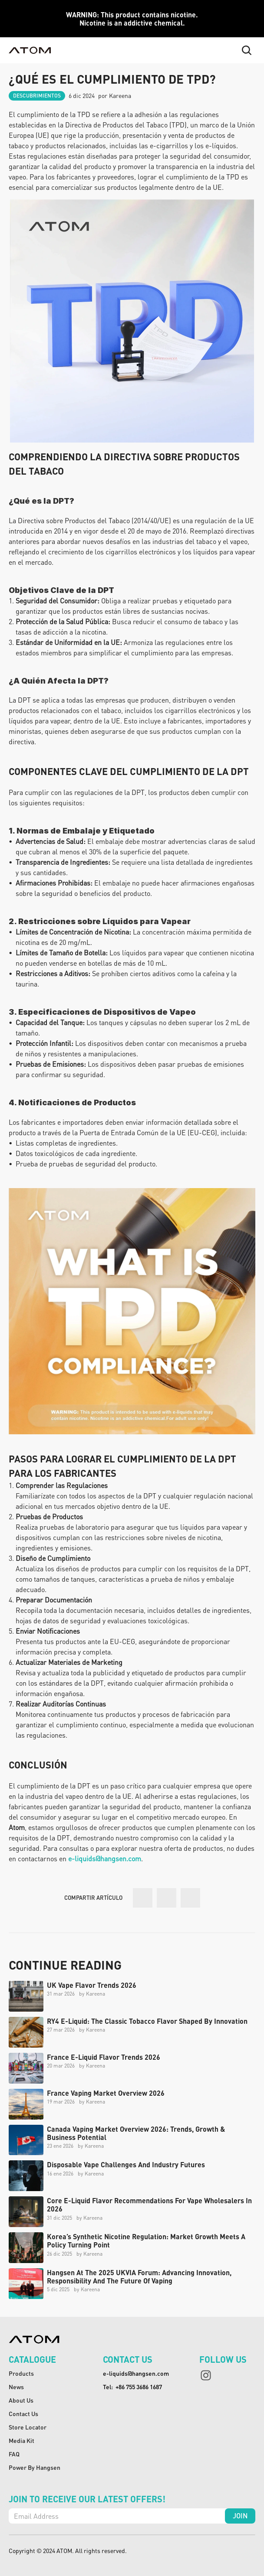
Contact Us (23, 2413)
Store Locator (27, 2427)
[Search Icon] (246, 50)
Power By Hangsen (34, 2467)
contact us (127, 2359)
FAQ (14, 2454)
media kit (21, 2440)
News (16, 2386)
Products (21, 2373)
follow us (223, 2359)
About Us (21, 2400)
